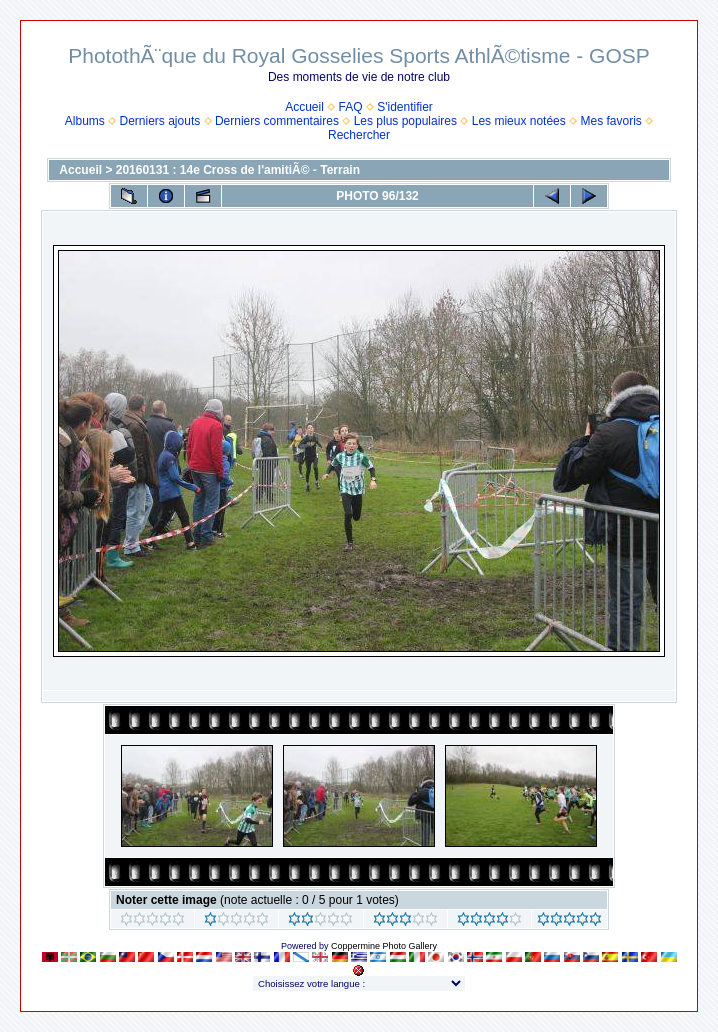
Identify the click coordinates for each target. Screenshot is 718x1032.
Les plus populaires (405, 121)
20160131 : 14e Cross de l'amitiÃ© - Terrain (238, 170)
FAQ (351, 107)
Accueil (304, 107)
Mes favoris (610, 121)
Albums (85, 121)
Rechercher (359, 135)
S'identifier (405, 107)
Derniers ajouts (160, 121)
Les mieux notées (519, 121)
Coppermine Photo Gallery (384, 946)
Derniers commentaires (277, 121)
